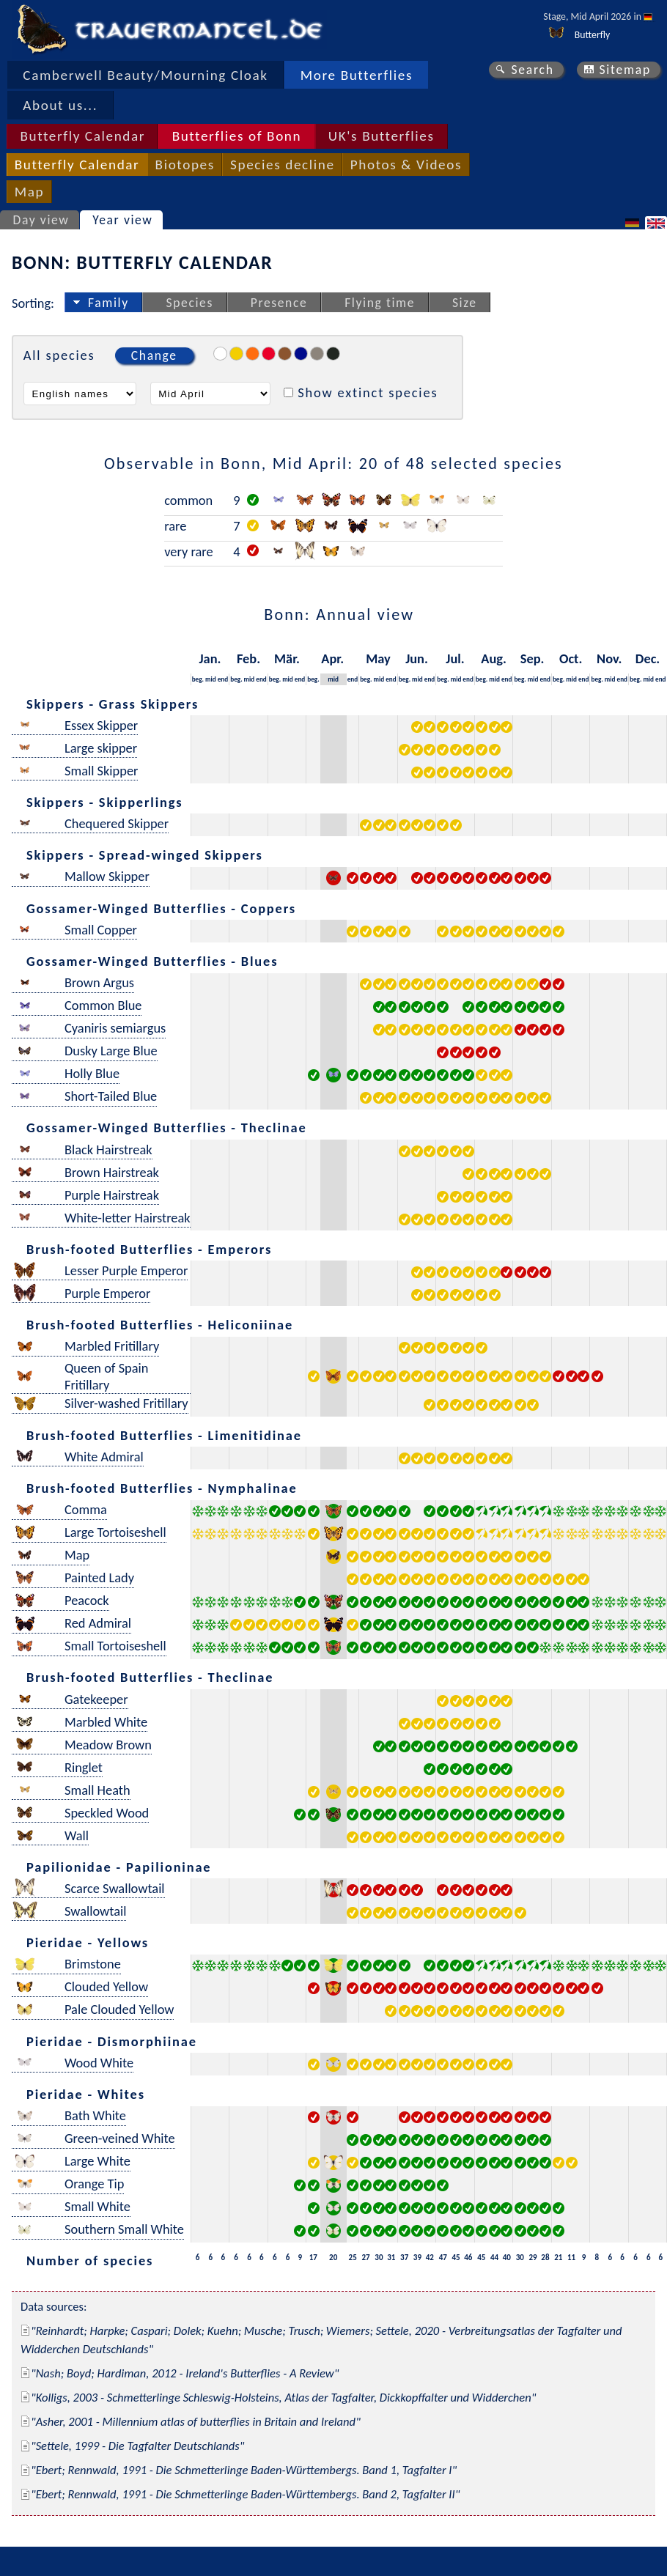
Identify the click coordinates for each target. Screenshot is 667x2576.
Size (464, 303)
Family (108, 303)
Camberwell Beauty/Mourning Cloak (145, 75)
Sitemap (625, 70)
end (223, 679)
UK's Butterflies (381, 136)
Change (154, 355)
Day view (41, 220)
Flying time (379, 303)
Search (532, 70)
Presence (279, 303)
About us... (60, 105)
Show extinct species (368, 392)
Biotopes (185, 164)
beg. (198, 679)
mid (210, 679)
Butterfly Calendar (82, 136)
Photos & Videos (406, 164)
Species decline (282, 164)
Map (29, 191)
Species (189, 303)
